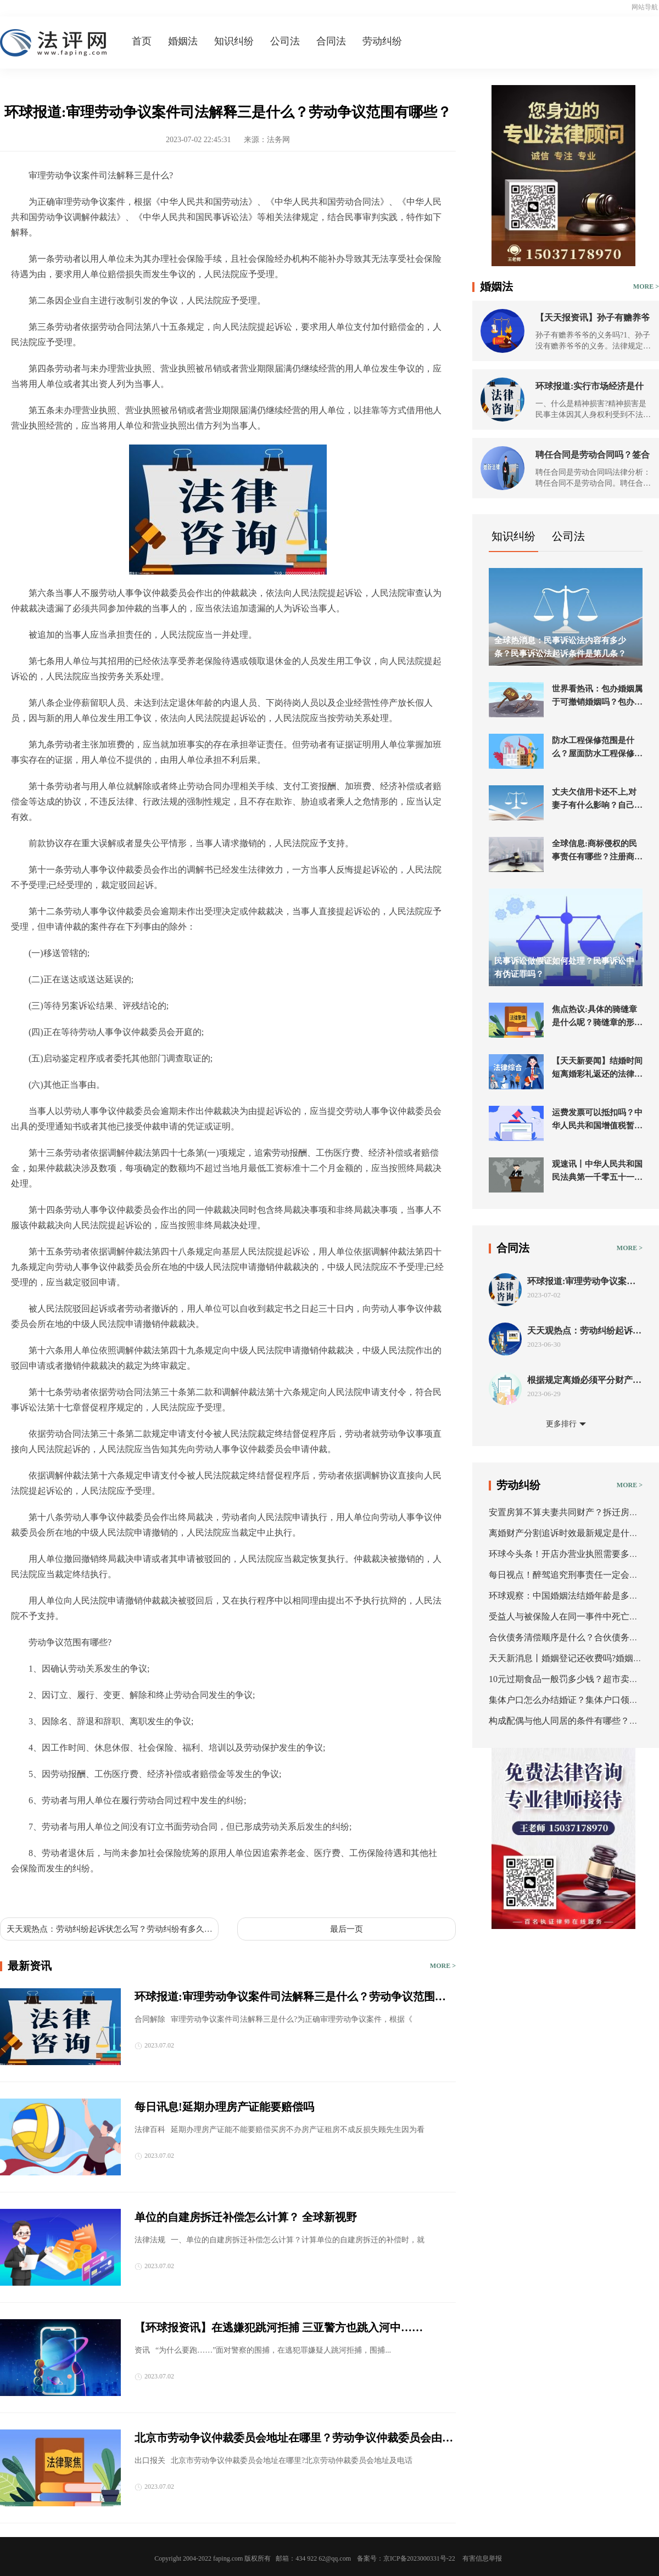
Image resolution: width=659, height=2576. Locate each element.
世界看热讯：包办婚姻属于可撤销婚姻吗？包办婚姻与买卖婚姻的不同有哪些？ (597, 696)
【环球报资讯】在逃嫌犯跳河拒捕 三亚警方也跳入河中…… (279, 2327)
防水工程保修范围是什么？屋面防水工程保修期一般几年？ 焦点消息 (597, 748)
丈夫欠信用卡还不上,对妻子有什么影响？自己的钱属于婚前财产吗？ (597, 800)
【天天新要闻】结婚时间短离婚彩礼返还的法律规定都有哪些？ (597, 1068)
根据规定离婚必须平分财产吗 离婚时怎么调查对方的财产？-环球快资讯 (584, 1380)
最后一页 (346, 1929)
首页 (142, 41)
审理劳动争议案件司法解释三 (97, 1894)
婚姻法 (183, 41)
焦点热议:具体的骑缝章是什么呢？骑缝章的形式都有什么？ (597, 1017)
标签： (24, 1894)
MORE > (443, 1966)
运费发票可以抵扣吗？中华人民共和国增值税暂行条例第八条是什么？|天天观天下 (597, 1120)
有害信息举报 (482, 2558)
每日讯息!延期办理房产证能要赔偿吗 (224, 2107)
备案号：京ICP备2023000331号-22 (406, 2558)
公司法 (285, 41)
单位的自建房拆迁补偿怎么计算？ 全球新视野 (246, 2217)
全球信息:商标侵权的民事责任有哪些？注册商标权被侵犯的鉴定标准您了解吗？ (597, 851)
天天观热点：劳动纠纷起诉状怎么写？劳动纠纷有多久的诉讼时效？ (110, 1929)
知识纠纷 (234, 41)
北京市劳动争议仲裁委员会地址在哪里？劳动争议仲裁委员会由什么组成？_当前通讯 (294, 2439)
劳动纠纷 (382, 41)
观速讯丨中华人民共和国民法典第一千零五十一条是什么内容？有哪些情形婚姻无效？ (597, 1172)
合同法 (331, 41)
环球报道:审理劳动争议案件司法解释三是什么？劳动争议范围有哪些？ (290, 1997)
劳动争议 (173, 1894)
